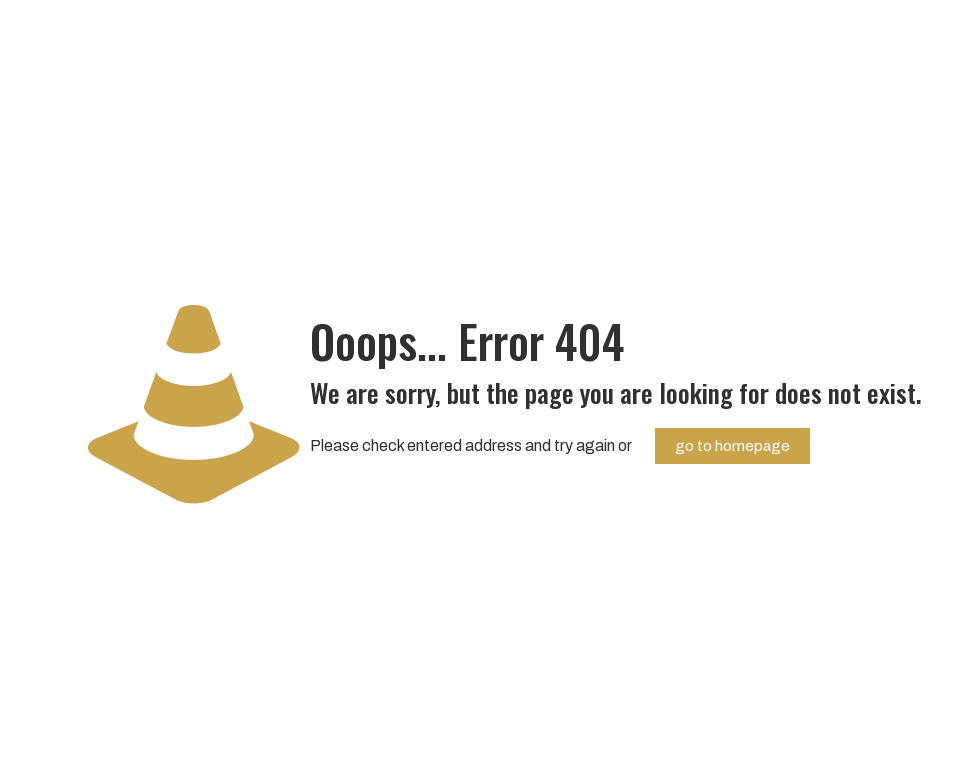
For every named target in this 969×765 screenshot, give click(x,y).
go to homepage (732, 446)
